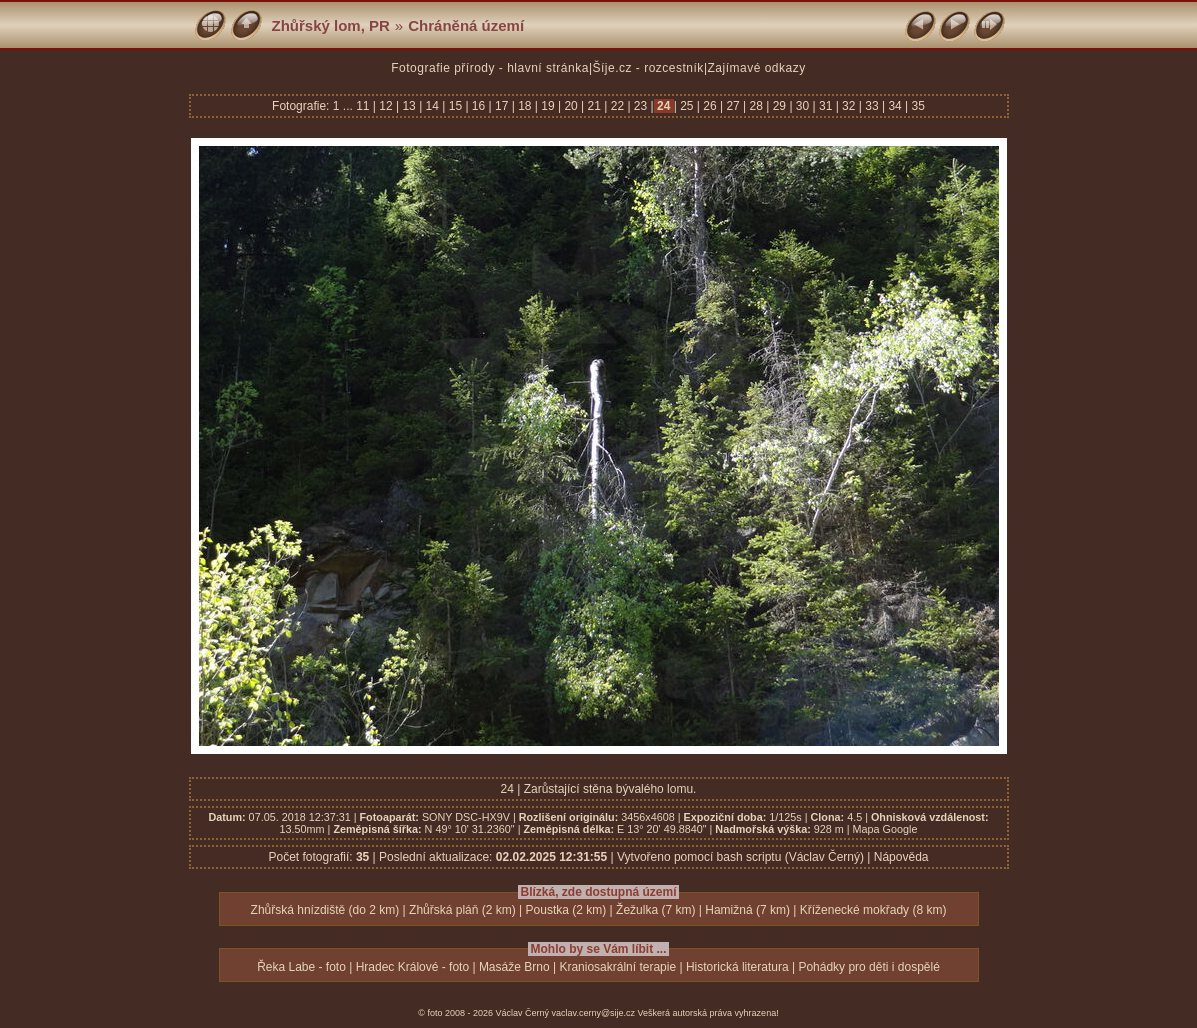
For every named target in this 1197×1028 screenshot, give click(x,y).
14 (432, 106)
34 (895, 106)
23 (641, 106)
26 (710, 106)
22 (617, 106)
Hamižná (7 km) (747, 910)
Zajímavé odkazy (757, 68)
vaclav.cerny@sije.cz (594, 1013)
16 (479, 106)
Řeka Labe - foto (301, 967)
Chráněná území (466, 25)
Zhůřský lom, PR (331, 25)
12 (386, 106)
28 (756, 106)
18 (525, 106)
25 (687, 106)
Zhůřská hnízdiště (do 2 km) (325, 910)
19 (548, 106)
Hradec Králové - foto (412, 967)
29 (779, 106)
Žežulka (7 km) (655, 910)
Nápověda (901, 857)
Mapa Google (885, 829)
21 (594, 106)
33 (872, 106)
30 (803, 106)
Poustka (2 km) (566, 910)
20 (571, 106)
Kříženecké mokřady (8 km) (873, 910)
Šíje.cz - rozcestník (648, 68)
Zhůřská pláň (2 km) (462, 910)
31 (826, 106)
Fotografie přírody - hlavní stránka (490, 68)
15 (455, 106)
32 (849, 106)
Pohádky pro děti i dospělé (868, 967)
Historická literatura (737, 967)
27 (733, 106)
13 (409, 106)
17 (502, 106)
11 (364, 106)
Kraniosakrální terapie (617, 967)
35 (916, 106)
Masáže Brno (514, 967)
